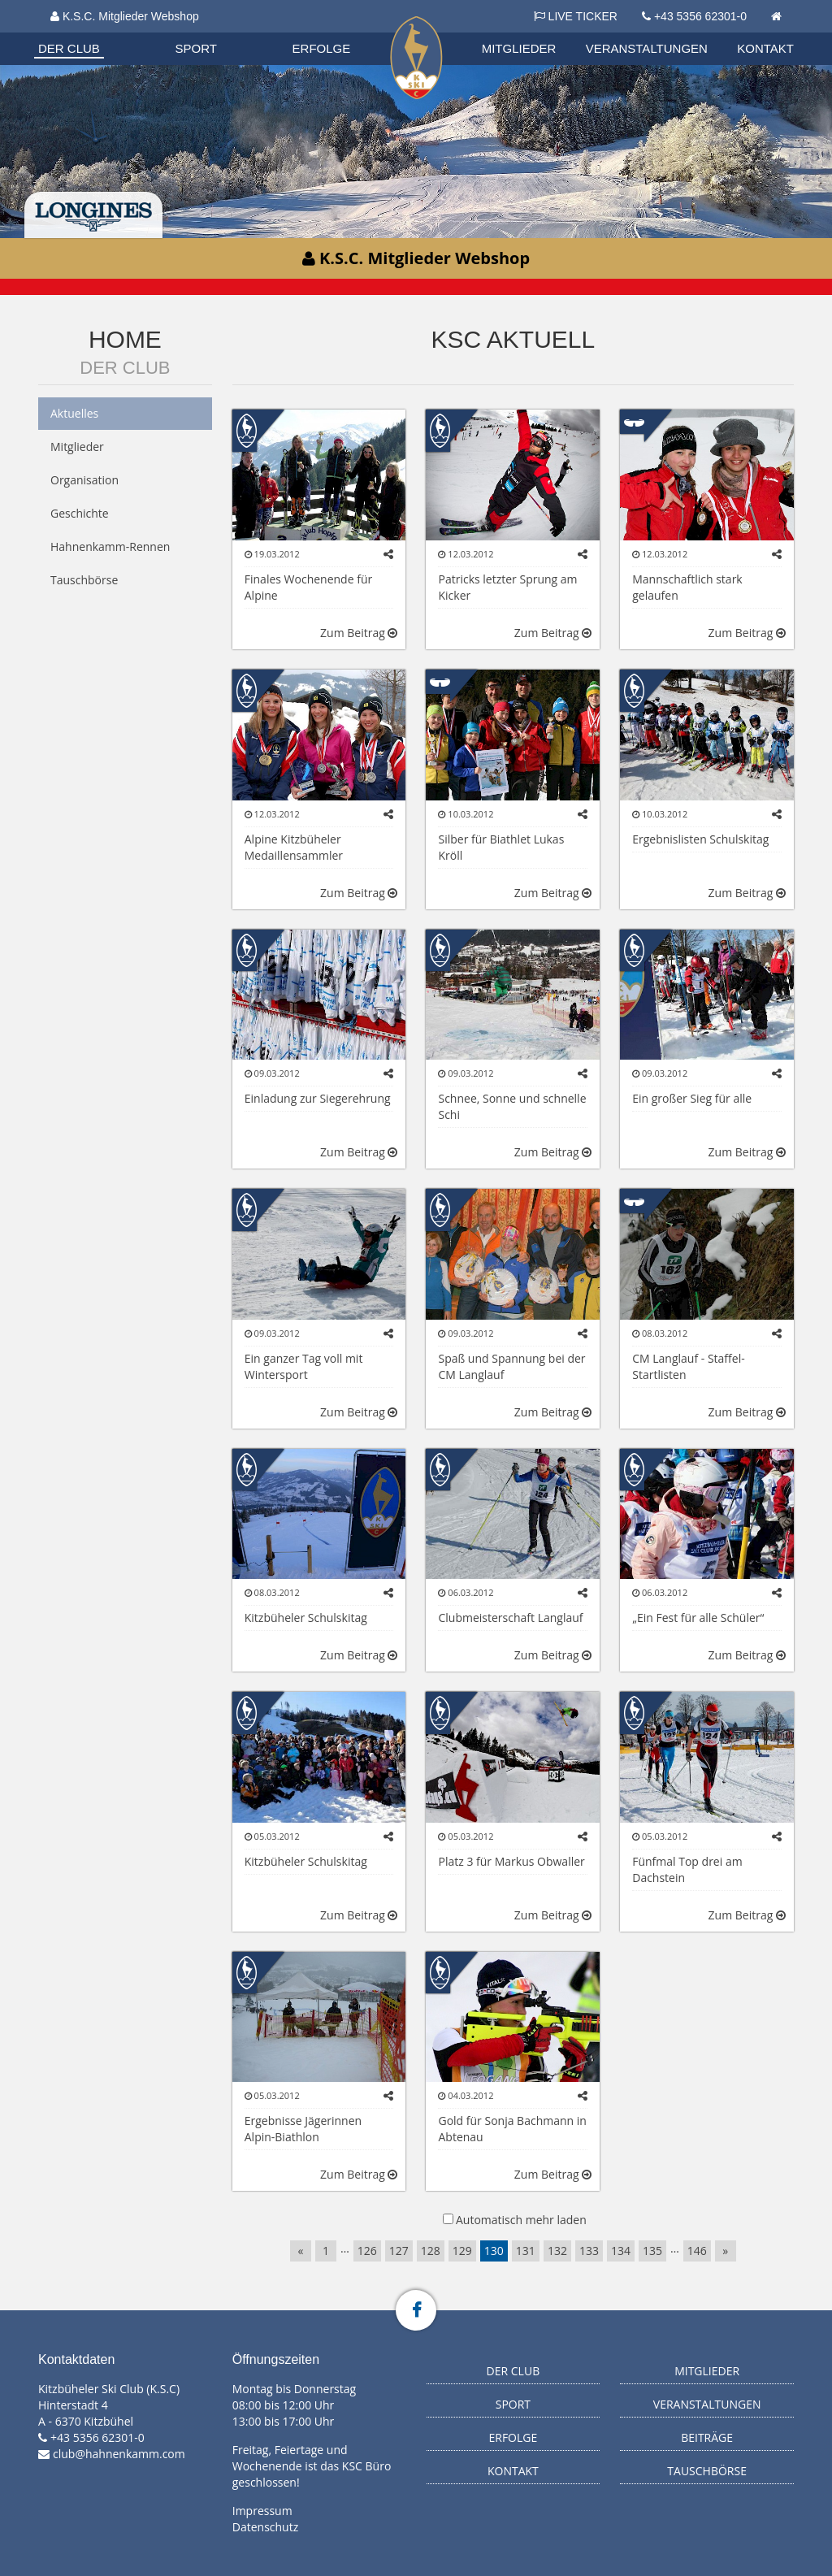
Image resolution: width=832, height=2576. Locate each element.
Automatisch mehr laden (521, 2219)
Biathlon (83, 32)
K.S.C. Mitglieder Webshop (124, 16)
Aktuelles (74, 413)
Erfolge (321, 48)
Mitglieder (519, 48)
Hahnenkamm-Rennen (110, 546)
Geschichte (79, 513)
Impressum (262, 2510)
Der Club (69, 48)
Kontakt (765, 48)
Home (125, 339)
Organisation (84, 32)
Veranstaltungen (647, 48)
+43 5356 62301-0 (700, 16)
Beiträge (707, 2437)
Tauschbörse (84, 580)
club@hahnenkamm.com (119, 2453)
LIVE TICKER (576, 16)
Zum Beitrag (358, 632)
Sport (196, 48)
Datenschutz (265, 2527)
